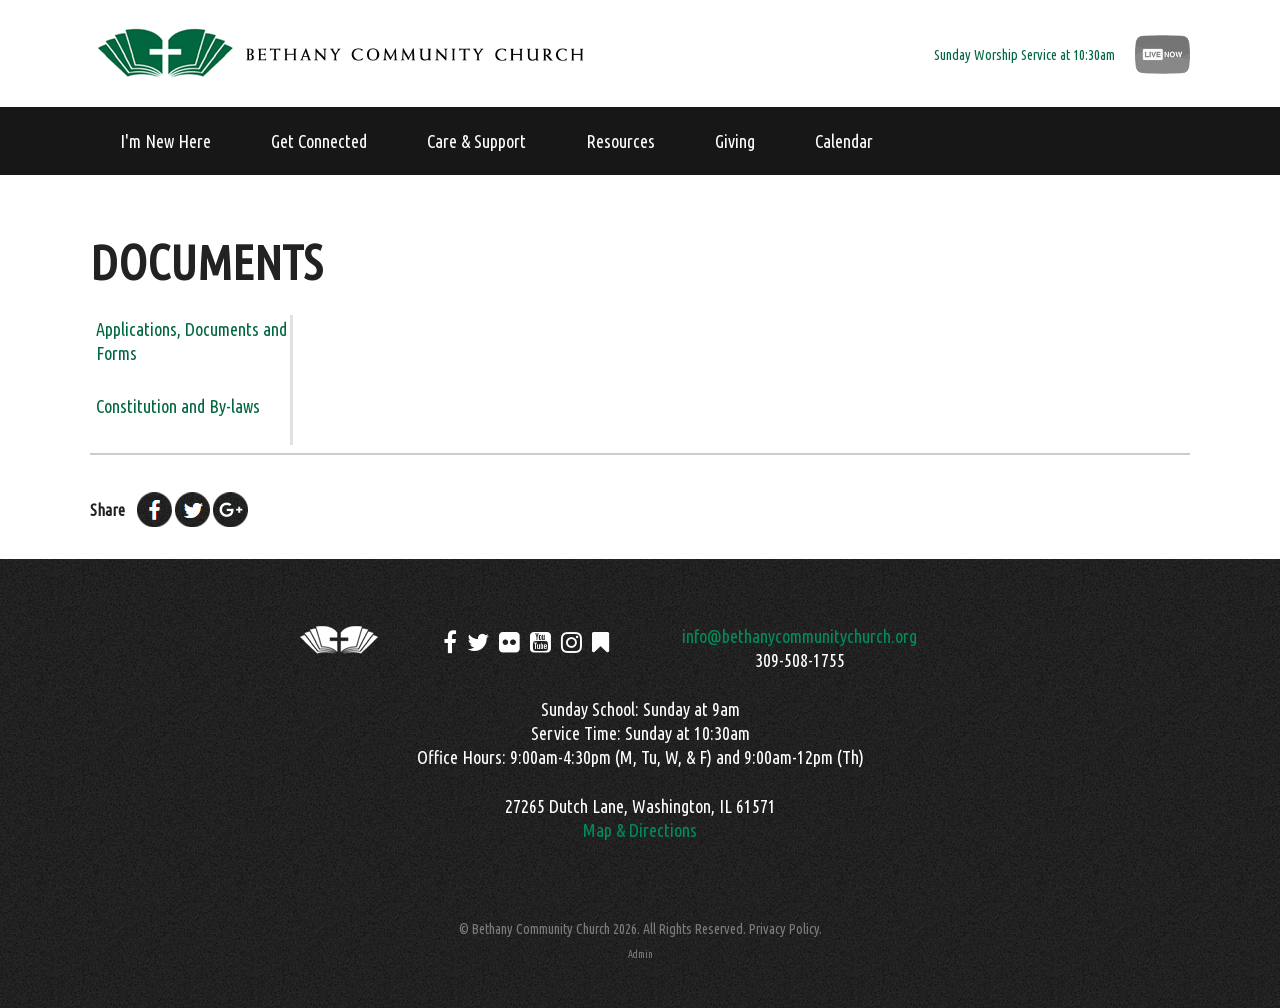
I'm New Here (165, 141)
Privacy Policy (784, 929)
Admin (640, 954)
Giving (735, 141)
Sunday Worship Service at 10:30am (1024, 55)
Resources (620, 141)
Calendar (844, 141)
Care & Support (476, 141)
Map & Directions (640, 830)
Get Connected (319, 141)
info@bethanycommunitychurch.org (799, 636)
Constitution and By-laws (178, 406)
